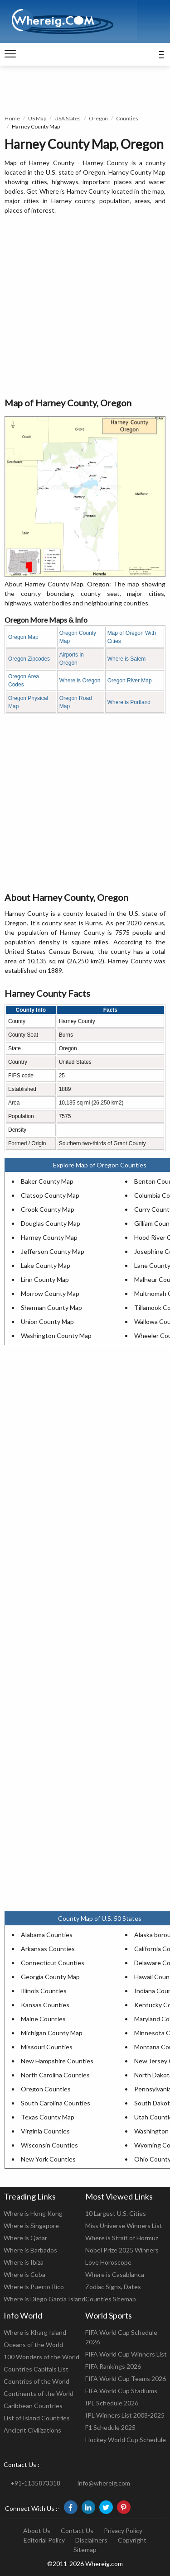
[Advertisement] (85, 306)
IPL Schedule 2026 (111, 2403)
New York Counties (48, 2159)
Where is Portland (129, 702)
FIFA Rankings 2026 (113, 2366)
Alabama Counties (47, 1934)
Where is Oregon (80, 680)
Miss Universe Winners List (123, 2225)
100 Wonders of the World (41, 2357)
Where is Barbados (30, 2250)
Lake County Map (45, 1265)
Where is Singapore (31, 2225)
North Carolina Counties (55, 2075)
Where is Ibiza (24, 2262)
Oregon (98, 118)
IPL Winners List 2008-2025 (125, 2415)
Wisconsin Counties (49, 2145)
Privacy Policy (123, 2530)
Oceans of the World (33, 2344)
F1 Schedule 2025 (110, 2427)
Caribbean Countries (33, 2405)
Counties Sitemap (110, 2299)
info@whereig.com (104, 2483)
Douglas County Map (50, 1223)
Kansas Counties (45, 2005)
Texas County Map (47, 2117)
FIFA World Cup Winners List (126, 2354)
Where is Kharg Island (35, 2332)
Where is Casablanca (114, 2274)
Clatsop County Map (50, 1195)
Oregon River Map (129, 680)
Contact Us (77, 2530)
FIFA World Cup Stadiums (121, 2391)
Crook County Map (47, 1209)
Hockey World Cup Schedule (125, 2439)
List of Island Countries (37, 2418)
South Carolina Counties (55, 2103)
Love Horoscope (108, 2262)
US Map (37, 118)
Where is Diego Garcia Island (44, 2299)
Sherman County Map (51, 1307)
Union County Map (47, 1321)
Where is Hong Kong (33, 2213)
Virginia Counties (45, 2131)
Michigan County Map (52, 2033)
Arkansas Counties (48, 1948)
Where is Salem (126, 659)
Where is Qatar (25, 2238)
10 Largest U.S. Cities (115, 2213)
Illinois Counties (44, 1991)
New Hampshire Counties (57, 2061)
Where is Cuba (24, 2274)
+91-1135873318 (35, 2483)
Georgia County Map (50, 1977)
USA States (67, 118)
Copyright (132, 2540)
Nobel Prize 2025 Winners (122, 2250)
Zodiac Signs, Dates (113, 2286)
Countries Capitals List (36, 2369)
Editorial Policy (44, 2540)
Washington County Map (56, 1335)
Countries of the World (36, 2381)
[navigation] (10, 54)
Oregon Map (23, 637)
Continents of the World (38, 2393)
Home (12, 118)
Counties (127, 118)
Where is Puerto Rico (34, 2286)
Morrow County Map (50, 1293)
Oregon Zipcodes (29, 659)
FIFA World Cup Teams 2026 (125, 2378)
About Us (36, 2530)
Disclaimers (91, 2540)
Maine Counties (43, 2019)
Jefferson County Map (52, 1251)
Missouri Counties (47, 2047)
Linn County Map (45, 1279)
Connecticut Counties (52, 1963)
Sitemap (85, 2549)
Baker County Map (47, 1181)
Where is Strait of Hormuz (121, 2238)
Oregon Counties (46, 2089)
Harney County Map (49, 1237)
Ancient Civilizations (32, 2430)
